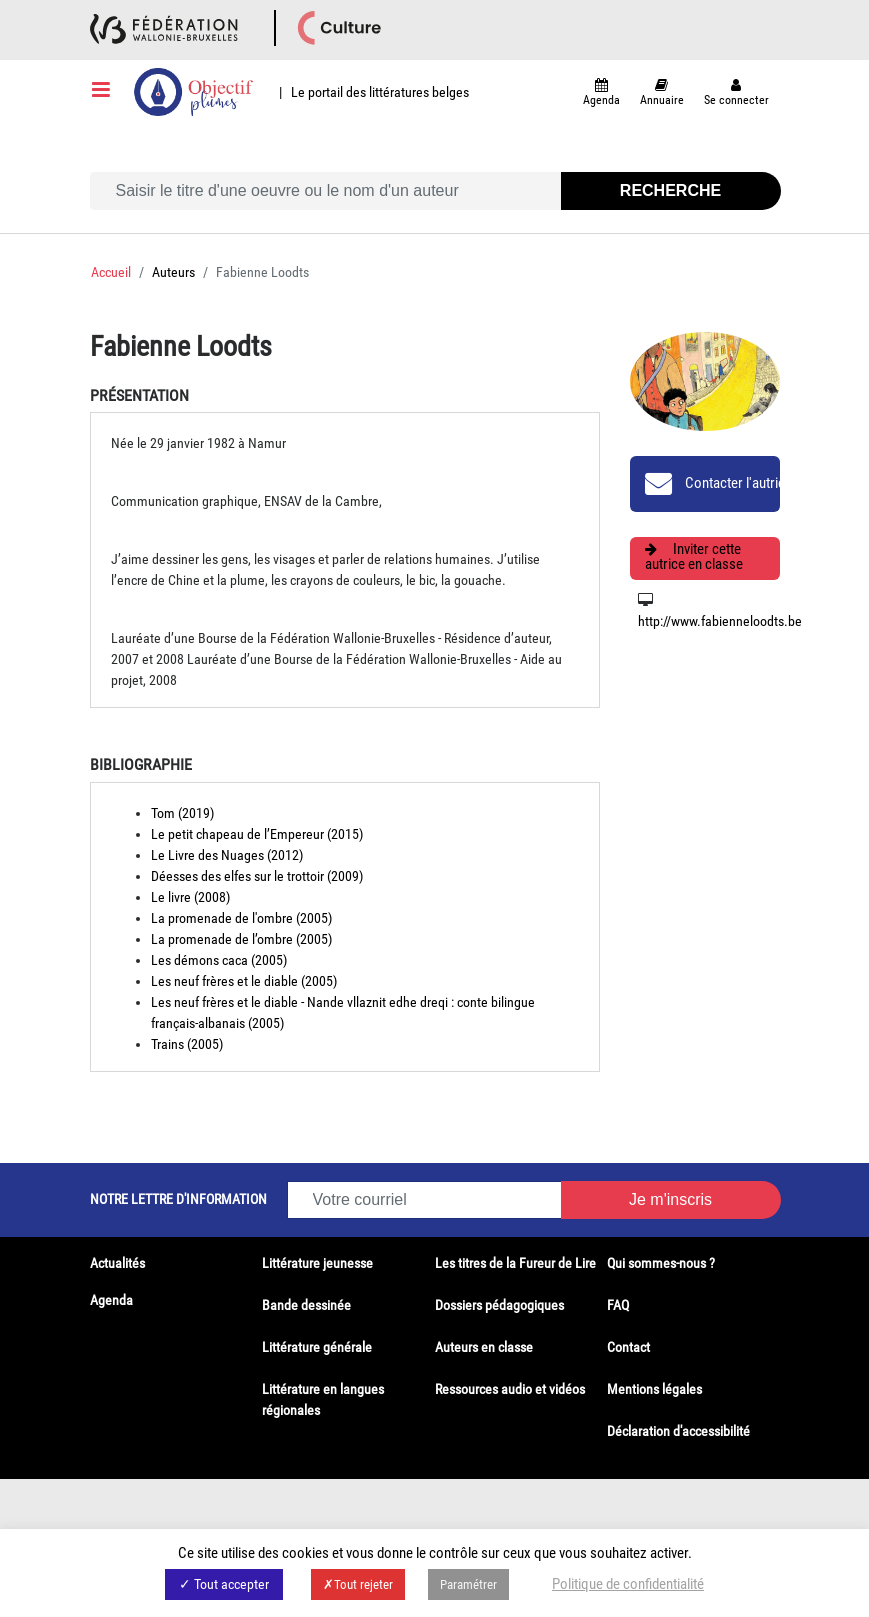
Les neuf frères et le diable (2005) (244, 981)
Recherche (670, 190)
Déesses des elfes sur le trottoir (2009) (257, 876)
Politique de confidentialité (628, 1584)
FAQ (618, 1305)
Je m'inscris (670, 1199)
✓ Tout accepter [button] (224, 1584)
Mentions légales (654, 1389)
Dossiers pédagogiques (499, 1305)
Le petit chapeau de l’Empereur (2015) (257, 834)
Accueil (111, 272)
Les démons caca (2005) (219, 960)
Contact (628, 1347)
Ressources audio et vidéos (510, 1389)
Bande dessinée (306, 1305)
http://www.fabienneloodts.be (720, 621)
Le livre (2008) (190, 897)
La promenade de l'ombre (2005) (241, 918)
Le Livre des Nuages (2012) (227, 855)
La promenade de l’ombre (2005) (241, 939)
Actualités (117, 1263)
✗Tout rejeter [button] (358, 1584)
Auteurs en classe (484, 1347)
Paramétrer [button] (468, 1584)
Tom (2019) (182, 813)
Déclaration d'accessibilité (678, 1431)
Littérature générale (317, 1347)
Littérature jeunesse (317, 1263)
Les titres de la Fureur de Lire (515, 1263)
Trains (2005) (187, 1044)
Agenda (111, 1300)
